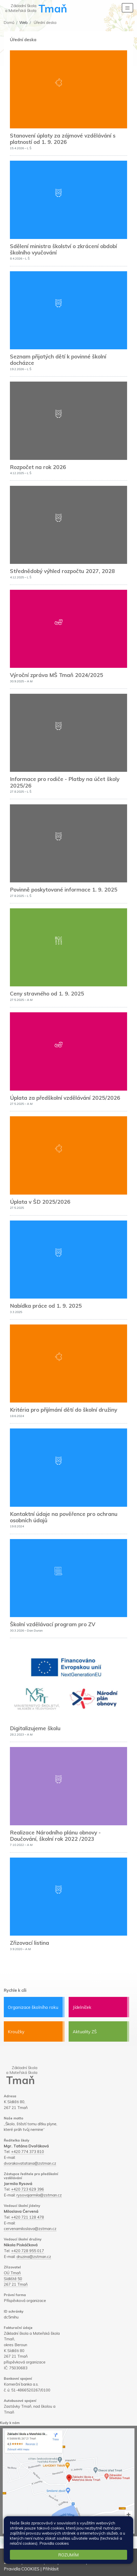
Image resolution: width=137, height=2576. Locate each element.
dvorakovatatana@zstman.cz (30, 2163)
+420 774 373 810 (27, 2151)
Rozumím (68, 2554)
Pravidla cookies (54, 2543)
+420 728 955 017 (27, 2250)
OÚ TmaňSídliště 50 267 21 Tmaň (16, 2278)
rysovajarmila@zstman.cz (39, 2195)
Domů (9, 22)
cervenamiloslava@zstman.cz (30, 2228)
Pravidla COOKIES (21, 2568)
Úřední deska (44, 22)
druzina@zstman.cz (34, 2256)
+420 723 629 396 (27, 2189)
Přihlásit (51, 2568)
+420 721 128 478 (27, 2217)
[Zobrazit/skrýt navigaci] (127, 8)
